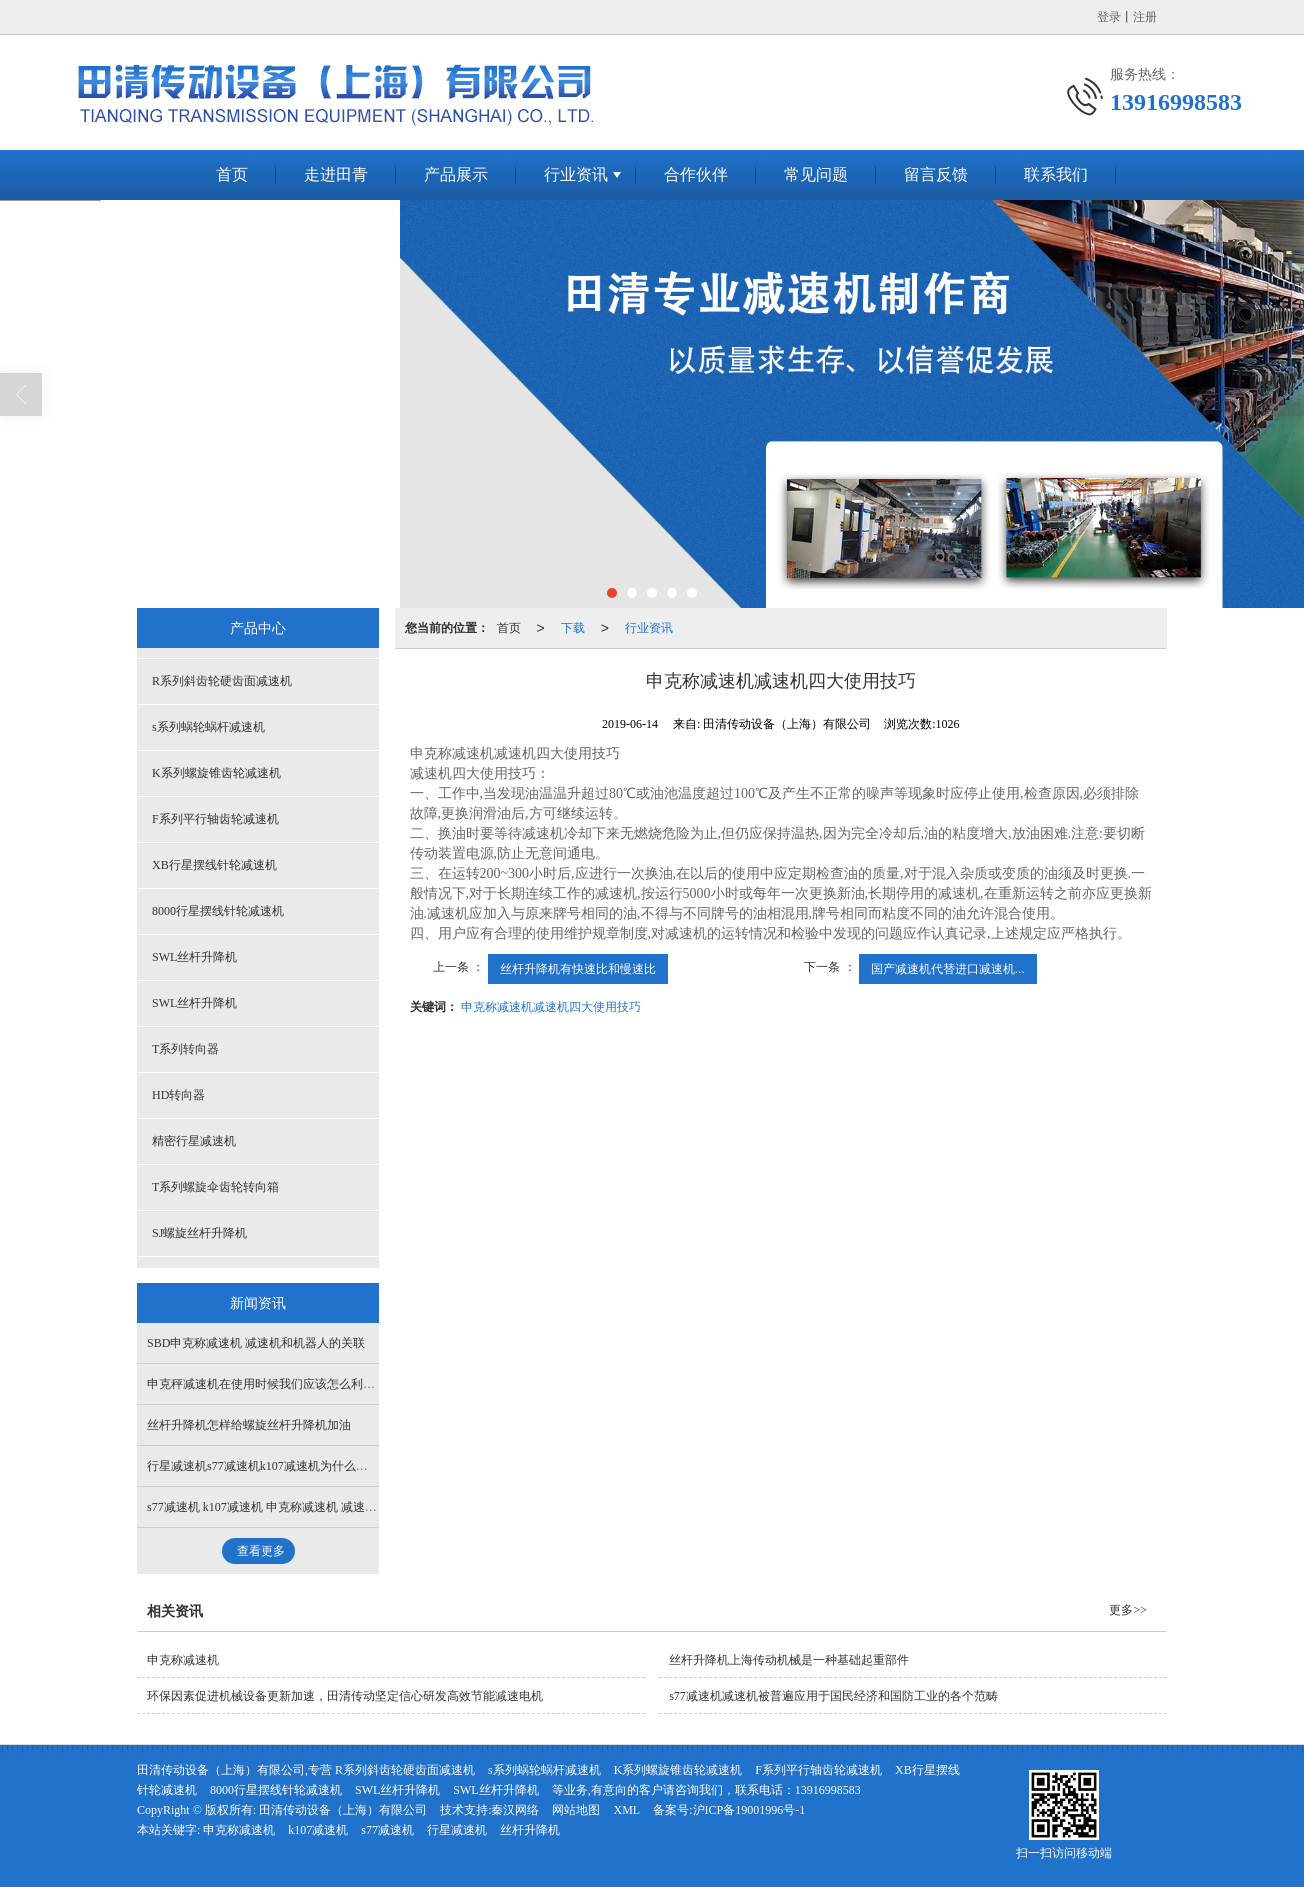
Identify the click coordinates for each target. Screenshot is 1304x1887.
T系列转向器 (185, 1049)
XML (626, 1810)
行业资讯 (576, 174)
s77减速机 (387, 1830)
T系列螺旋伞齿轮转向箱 (215, 1187)
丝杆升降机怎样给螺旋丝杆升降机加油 (249, 1425)
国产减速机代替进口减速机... (948, 969)
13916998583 (828, 1790)
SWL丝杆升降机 (194, 957)
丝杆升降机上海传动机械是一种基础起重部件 (789, 1660)
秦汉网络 (515, 1810)
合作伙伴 (696, 174)
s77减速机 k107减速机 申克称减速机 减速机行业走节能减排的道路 (322, 1507)
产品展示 (456, 174)
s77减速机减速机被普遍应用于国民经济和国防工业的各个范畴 (833, 1696)
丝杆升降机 (530, 1830)
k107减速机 (318, 1830)
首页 (232, 174)
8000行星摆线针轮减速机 (218, 911)
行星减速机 (457, 1830)
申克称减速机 (183, 1660)
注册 (1145, 17)
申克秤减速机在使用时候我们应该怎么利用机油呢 (279, 1384)
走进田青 (336, 174)
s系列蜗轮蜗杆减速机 (208, 727)
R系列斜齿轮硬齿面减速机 (222, 681)
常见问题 (816, 174)
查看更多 (261, 1551)
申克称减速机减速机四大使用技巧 (551, 1007)
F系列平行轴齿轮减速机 (215, 819)
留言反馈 (936, 174)
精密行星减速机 (194, 1141)
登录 (1109, 17)
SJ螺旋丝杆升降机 (199, 1233)
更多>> (1128, 1610)
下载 (573, 628)
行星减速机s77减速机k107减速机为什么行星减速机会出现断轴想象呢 (329, 1466)
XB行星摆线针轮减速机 (214, 865)
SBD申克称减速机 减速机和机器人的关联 (256, 1343)
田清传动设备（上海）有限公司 (343, 1810)
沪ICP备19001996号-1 (749, 1810)
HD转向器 (178, 1095)
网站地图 (576, 1810)
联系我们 (1056, 174)
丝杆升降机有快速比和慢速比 (578, 969)
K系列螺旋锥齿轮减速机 (216, 773)
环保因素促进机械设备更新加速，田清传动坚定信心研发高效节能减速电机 (345, 1696)
